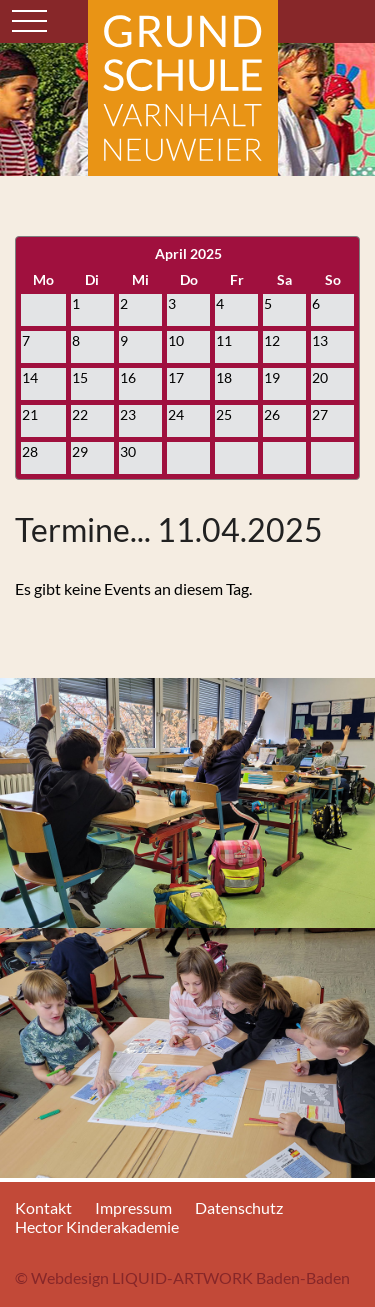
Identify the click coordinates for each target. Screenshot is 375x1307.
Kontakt (43, 1207)
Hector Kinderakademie (97, 1226)
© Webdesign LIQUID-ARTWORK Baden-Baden (182, 1277)
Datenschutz (239, 1207)
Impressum (133, 1207)
